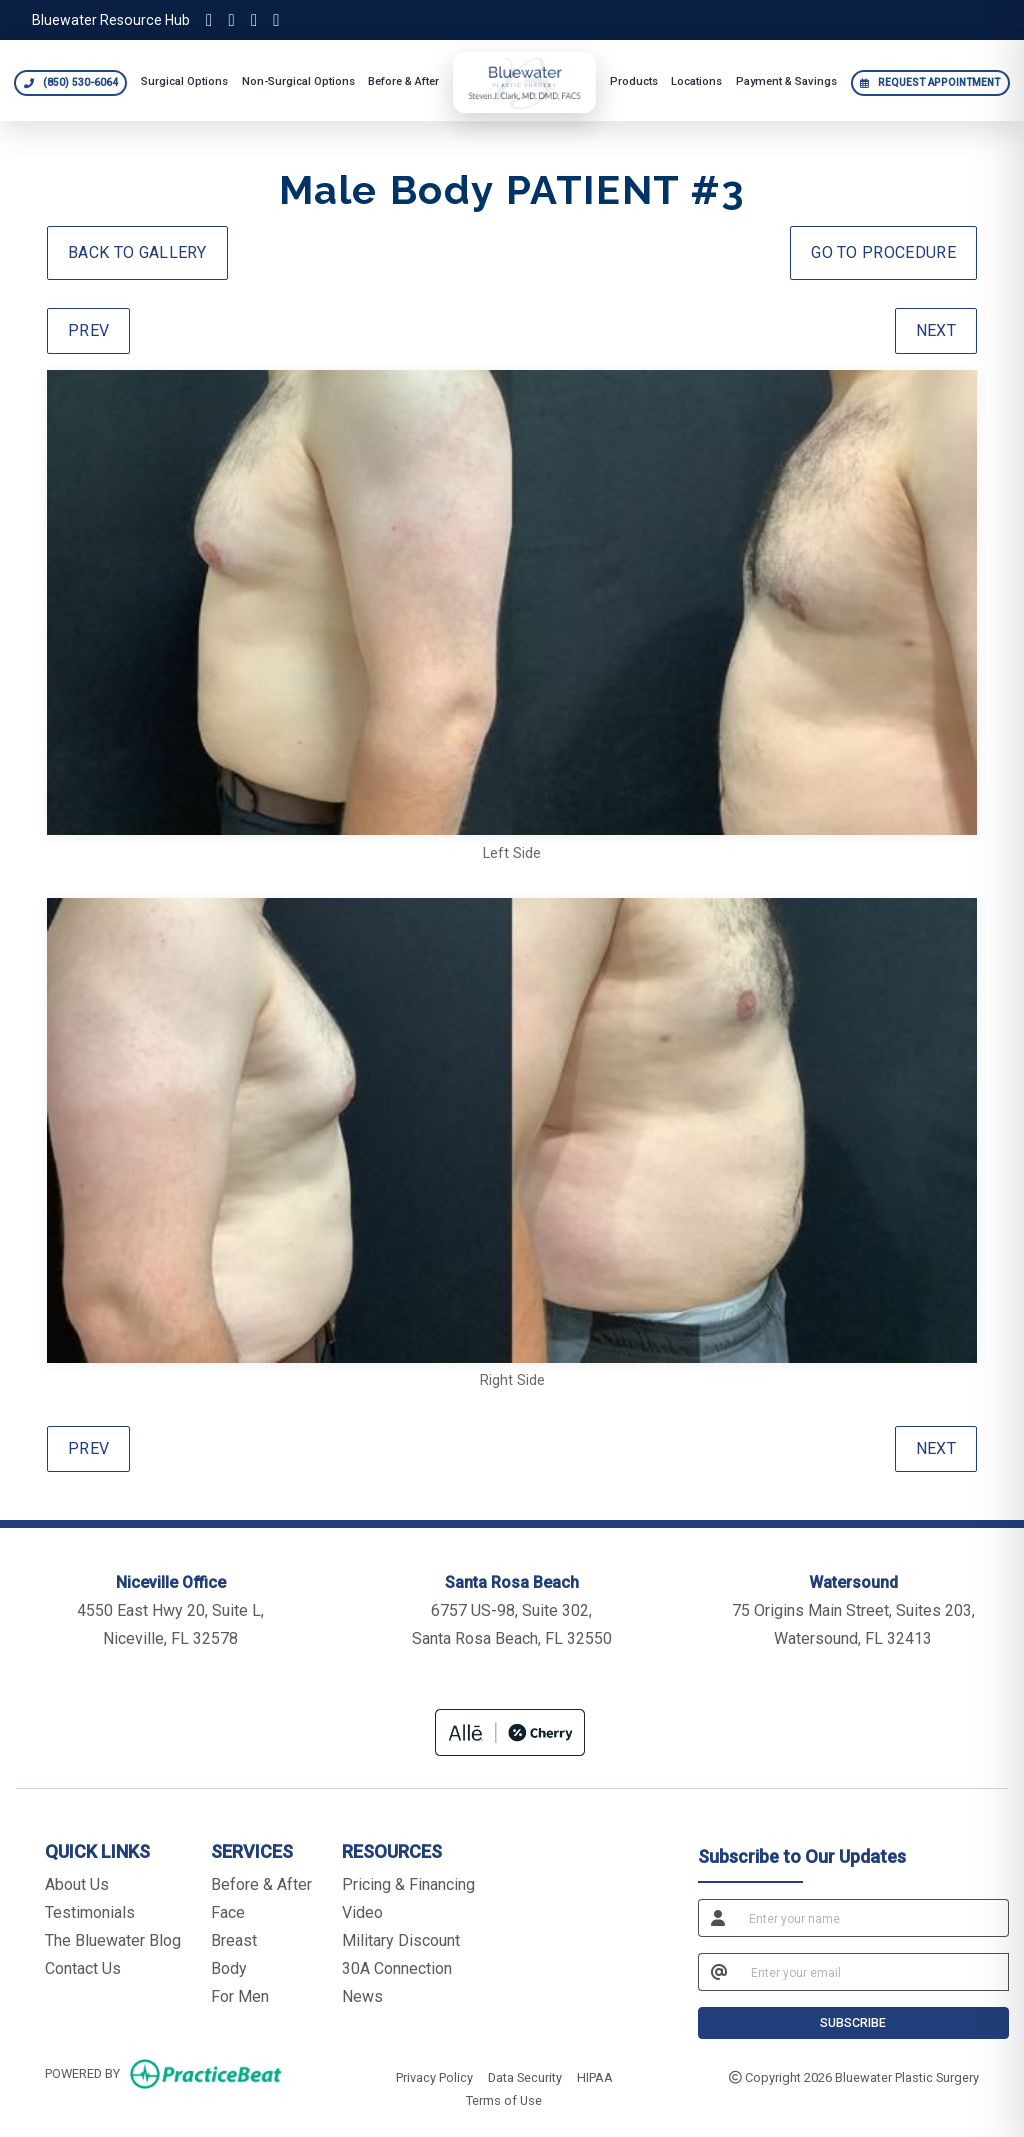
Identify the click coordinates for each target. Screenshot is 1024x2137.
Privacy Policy (434, 2076)
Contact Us (83, 1968)
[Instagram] (209, 20)
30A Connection (397, 1968)
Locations (696, 81)
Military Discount (401, 1940)
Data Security (525, 2076)
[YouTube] (276, 20)
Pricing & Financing (408, 1884)
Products (634, 81)
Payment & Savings (786, 81)
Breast (234, 1940)
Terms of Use (504, 2099)
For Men (240, 1996)
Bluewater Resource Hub (111, 20)
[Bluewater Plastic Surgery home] (524, 82)
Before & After (403, 81)
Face (228, 1912)
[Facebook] (254, 20)
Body (229, 1968)
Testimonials (90, 1912)
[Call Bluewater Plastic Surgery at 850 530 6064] (70, 83)
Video (362, 1912)
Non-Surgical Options (298, 81)
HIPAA (595, 2076)
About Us (77, 1884)
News (362, 1996)
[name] (873, 1918)
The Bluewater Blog (113, 1940)
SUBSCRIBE (853, 2022)
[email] (874, 1972)
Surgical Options (184, 81)
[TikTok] (231, 20)
